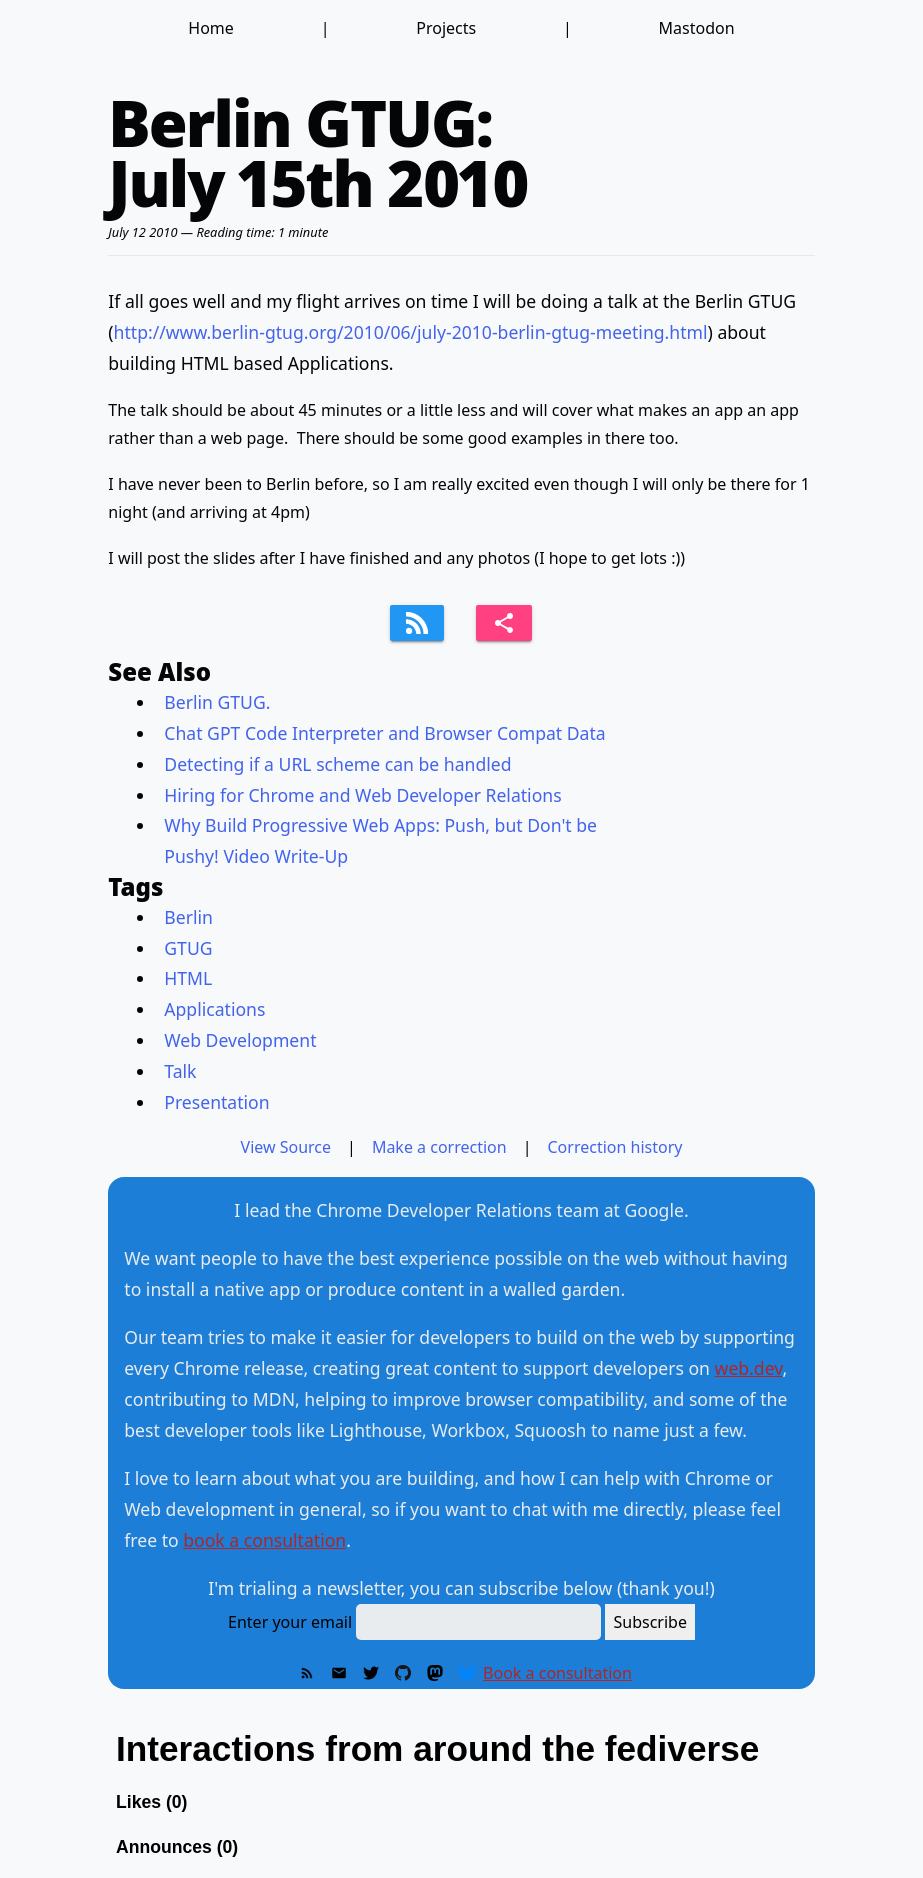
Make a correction (439, 1147)
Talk (180, 1071)
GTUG (188, 948)
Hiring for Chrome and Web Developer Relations (362, 795)
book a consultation (264, 1540)
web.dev (749, 1368)
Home (211, 28)
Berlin (188, 917)
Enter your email (290, 1622)
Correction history (615, 1147)
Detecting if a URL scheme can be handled (337, 764)
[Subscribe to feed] (417, 623)
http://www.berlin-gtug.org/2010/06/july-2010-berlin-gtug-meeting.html (411, 332)
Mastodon (697, 28)
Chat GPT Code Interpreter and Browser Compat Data (384, 733)
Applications (214, 1009)
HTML (188, 978)
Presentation (216, 1102)
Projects (446, 28)
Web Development (240, 1040)
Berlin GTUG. (217, 702)
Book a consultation (557, 1673)
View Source (286, 1147)
